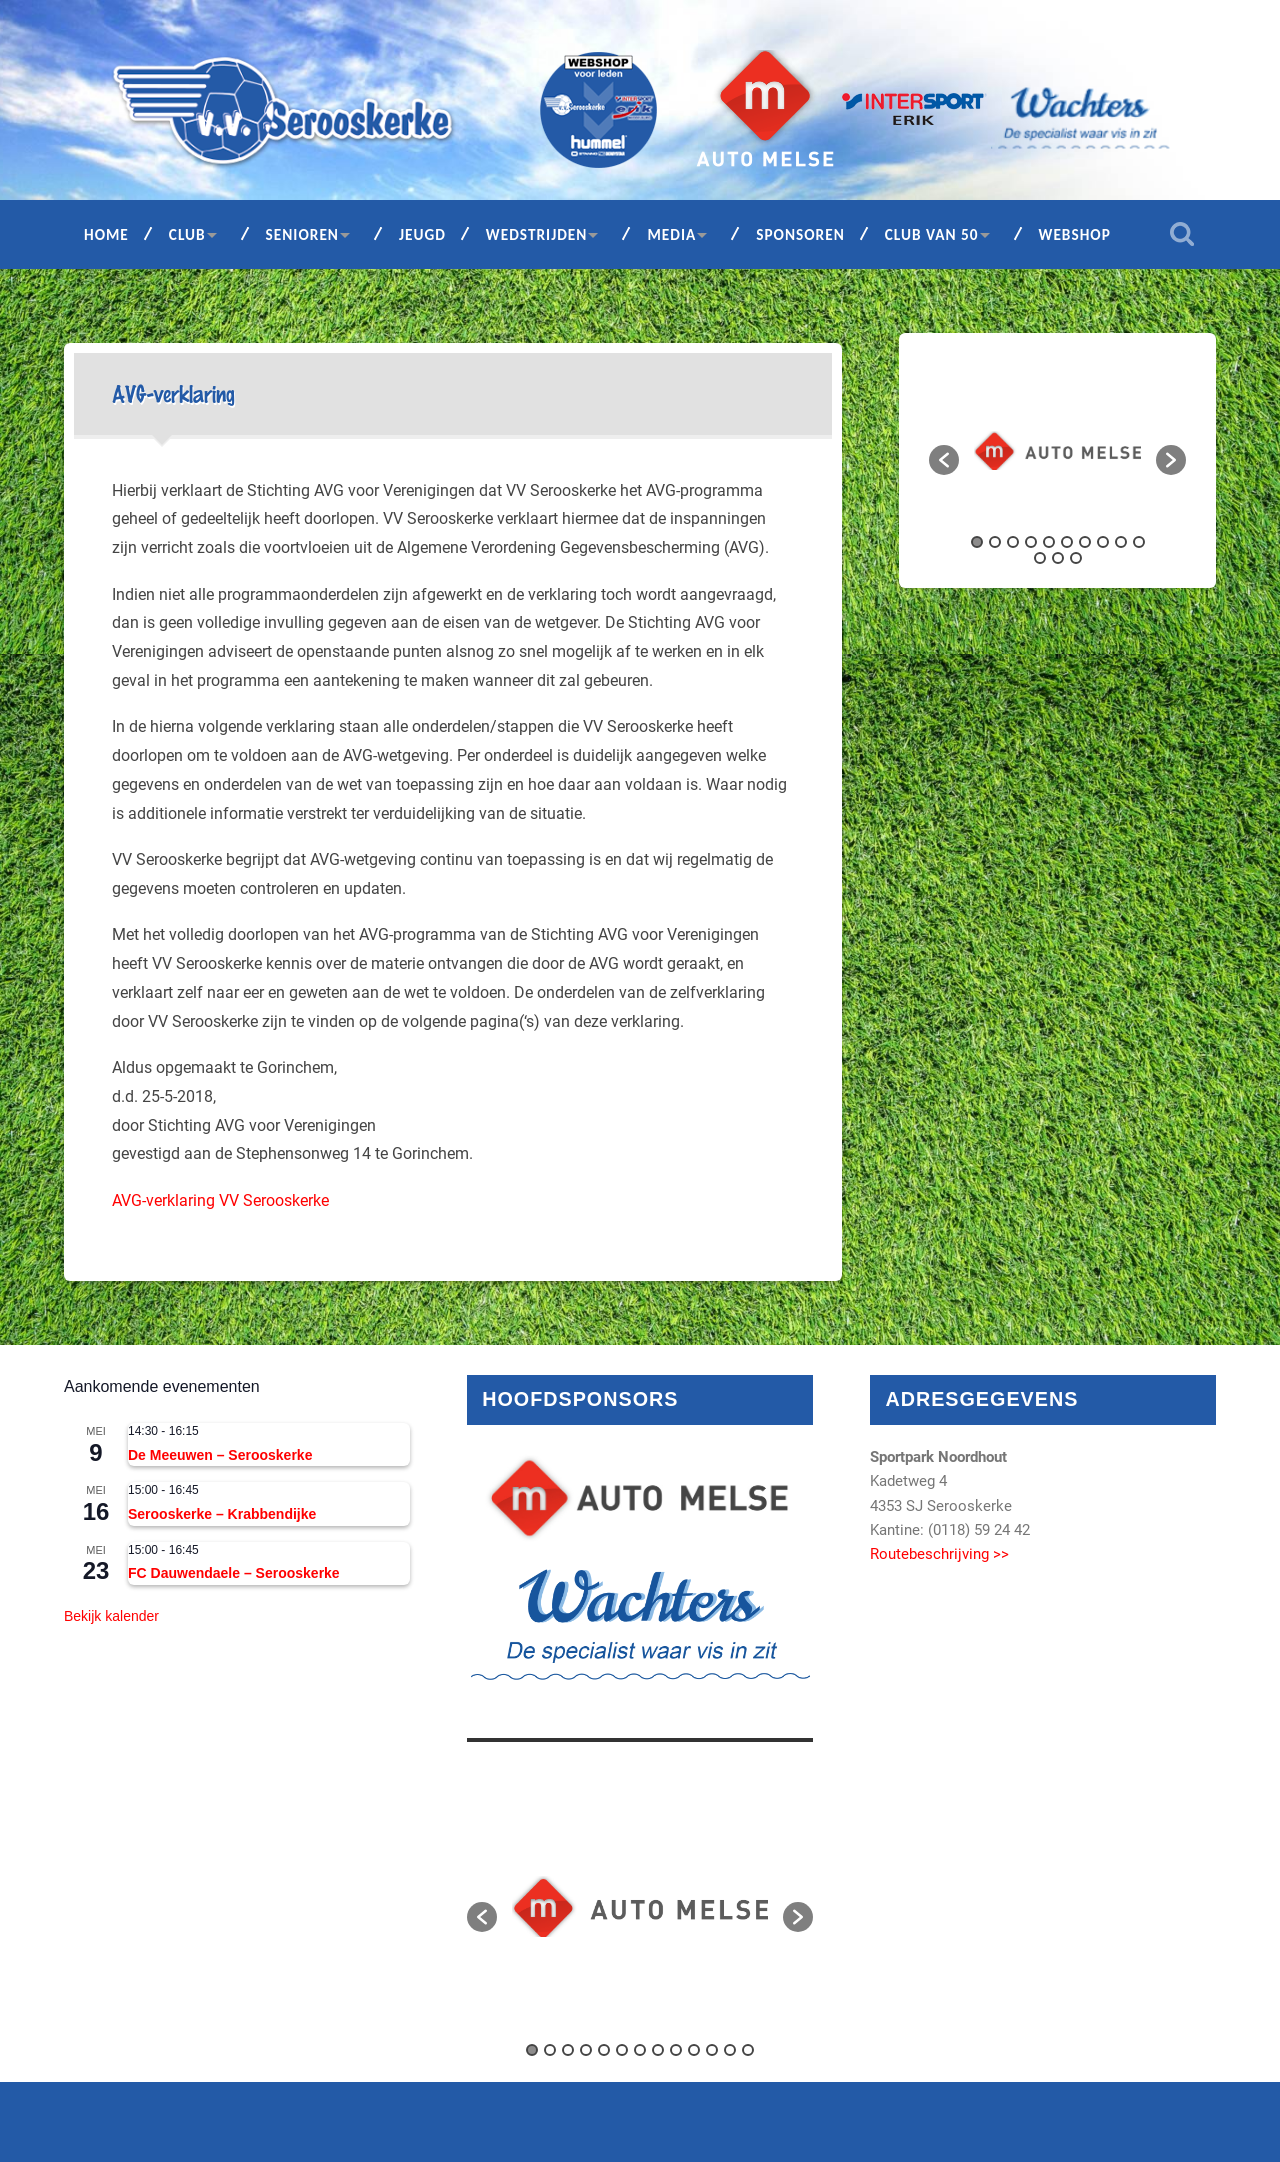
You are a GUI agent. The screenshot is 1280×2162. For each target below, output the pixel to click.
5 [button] (1049, 542)
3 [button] (1013, 542)
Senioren (302, 234)
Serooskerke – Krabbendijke (222, 1514)
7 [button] (1085, 542)
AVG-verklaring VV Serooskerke (220, 1200)
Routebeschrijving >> (939, 1554)
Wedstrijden (537, 234)
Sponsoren (800, 234)
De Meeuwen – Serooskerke (220, 1455)
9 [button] (1121, 542)
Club (187, 234)
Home (106, 234)
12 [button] (1058, 558)
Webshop (1075, 234)
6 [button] (1067, 542)
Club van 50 (932, 234)
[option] (1057, 450)
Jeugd (422, 234)
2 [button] (995, 542)
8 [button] (1103, 542)
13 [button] (1076, 558)
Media (671, 234)
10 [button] (1139, 542)
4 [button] (1031, 542)
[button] (944, 460)
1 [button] (977, 542)
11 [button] (1040, 558)
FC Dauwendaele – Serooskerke (234, 1573)
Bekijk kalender (111, 1616)
